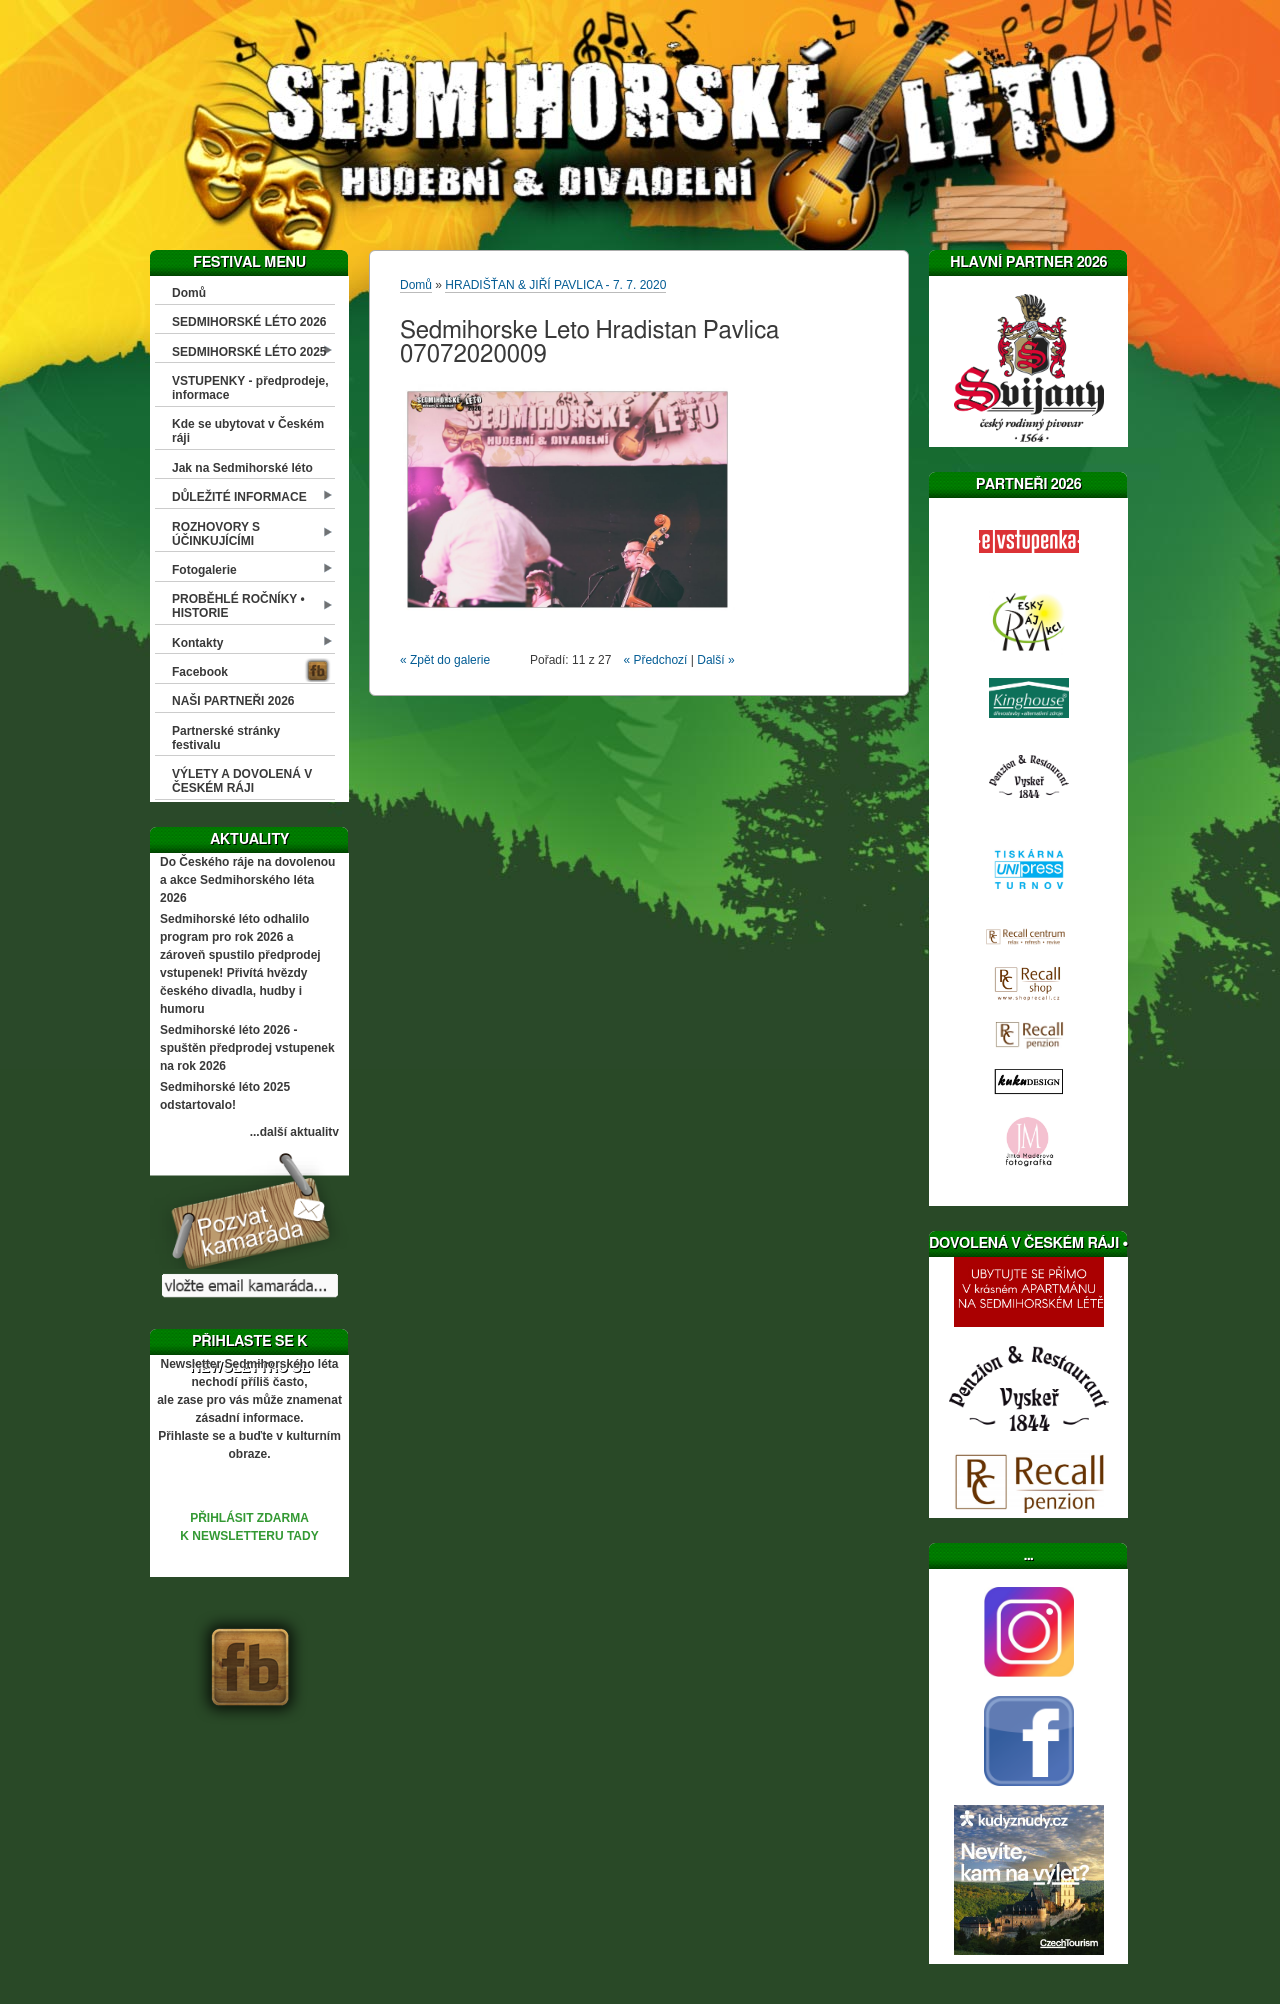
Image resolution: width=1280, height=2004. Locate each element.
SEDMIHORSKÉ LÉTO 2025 (249, 352)
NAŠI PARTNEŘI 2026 (233, 701)
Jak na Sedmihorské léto (242, 468)
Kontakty (197, 643)
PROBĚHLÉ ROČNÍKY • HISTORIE (238, 606)
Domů (189, 293)
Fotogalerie (204, 570)
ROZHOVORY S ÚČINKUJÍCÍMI (216, 534)
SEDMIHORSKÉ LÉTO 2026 (249, 322)
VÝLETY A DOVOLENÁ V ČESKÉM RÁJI (242, 781)
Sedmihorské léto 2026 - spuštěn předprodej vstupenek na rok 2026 (247, 1048)
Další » (715, 660)
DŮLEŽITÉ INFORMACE (239, 497)
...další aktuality (294, 1132)
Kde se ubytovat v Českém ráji (248, 431)
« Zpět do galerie (445, 660)
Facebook (200, 672)
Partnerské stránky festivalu (226, 738)
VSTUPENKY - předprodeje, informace (250, 388)
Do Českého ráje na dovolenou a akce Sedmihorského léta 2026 (247, 880)
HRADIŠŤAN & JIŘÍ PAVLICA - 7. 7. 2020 (555, 285)
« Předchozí (655, 660)
